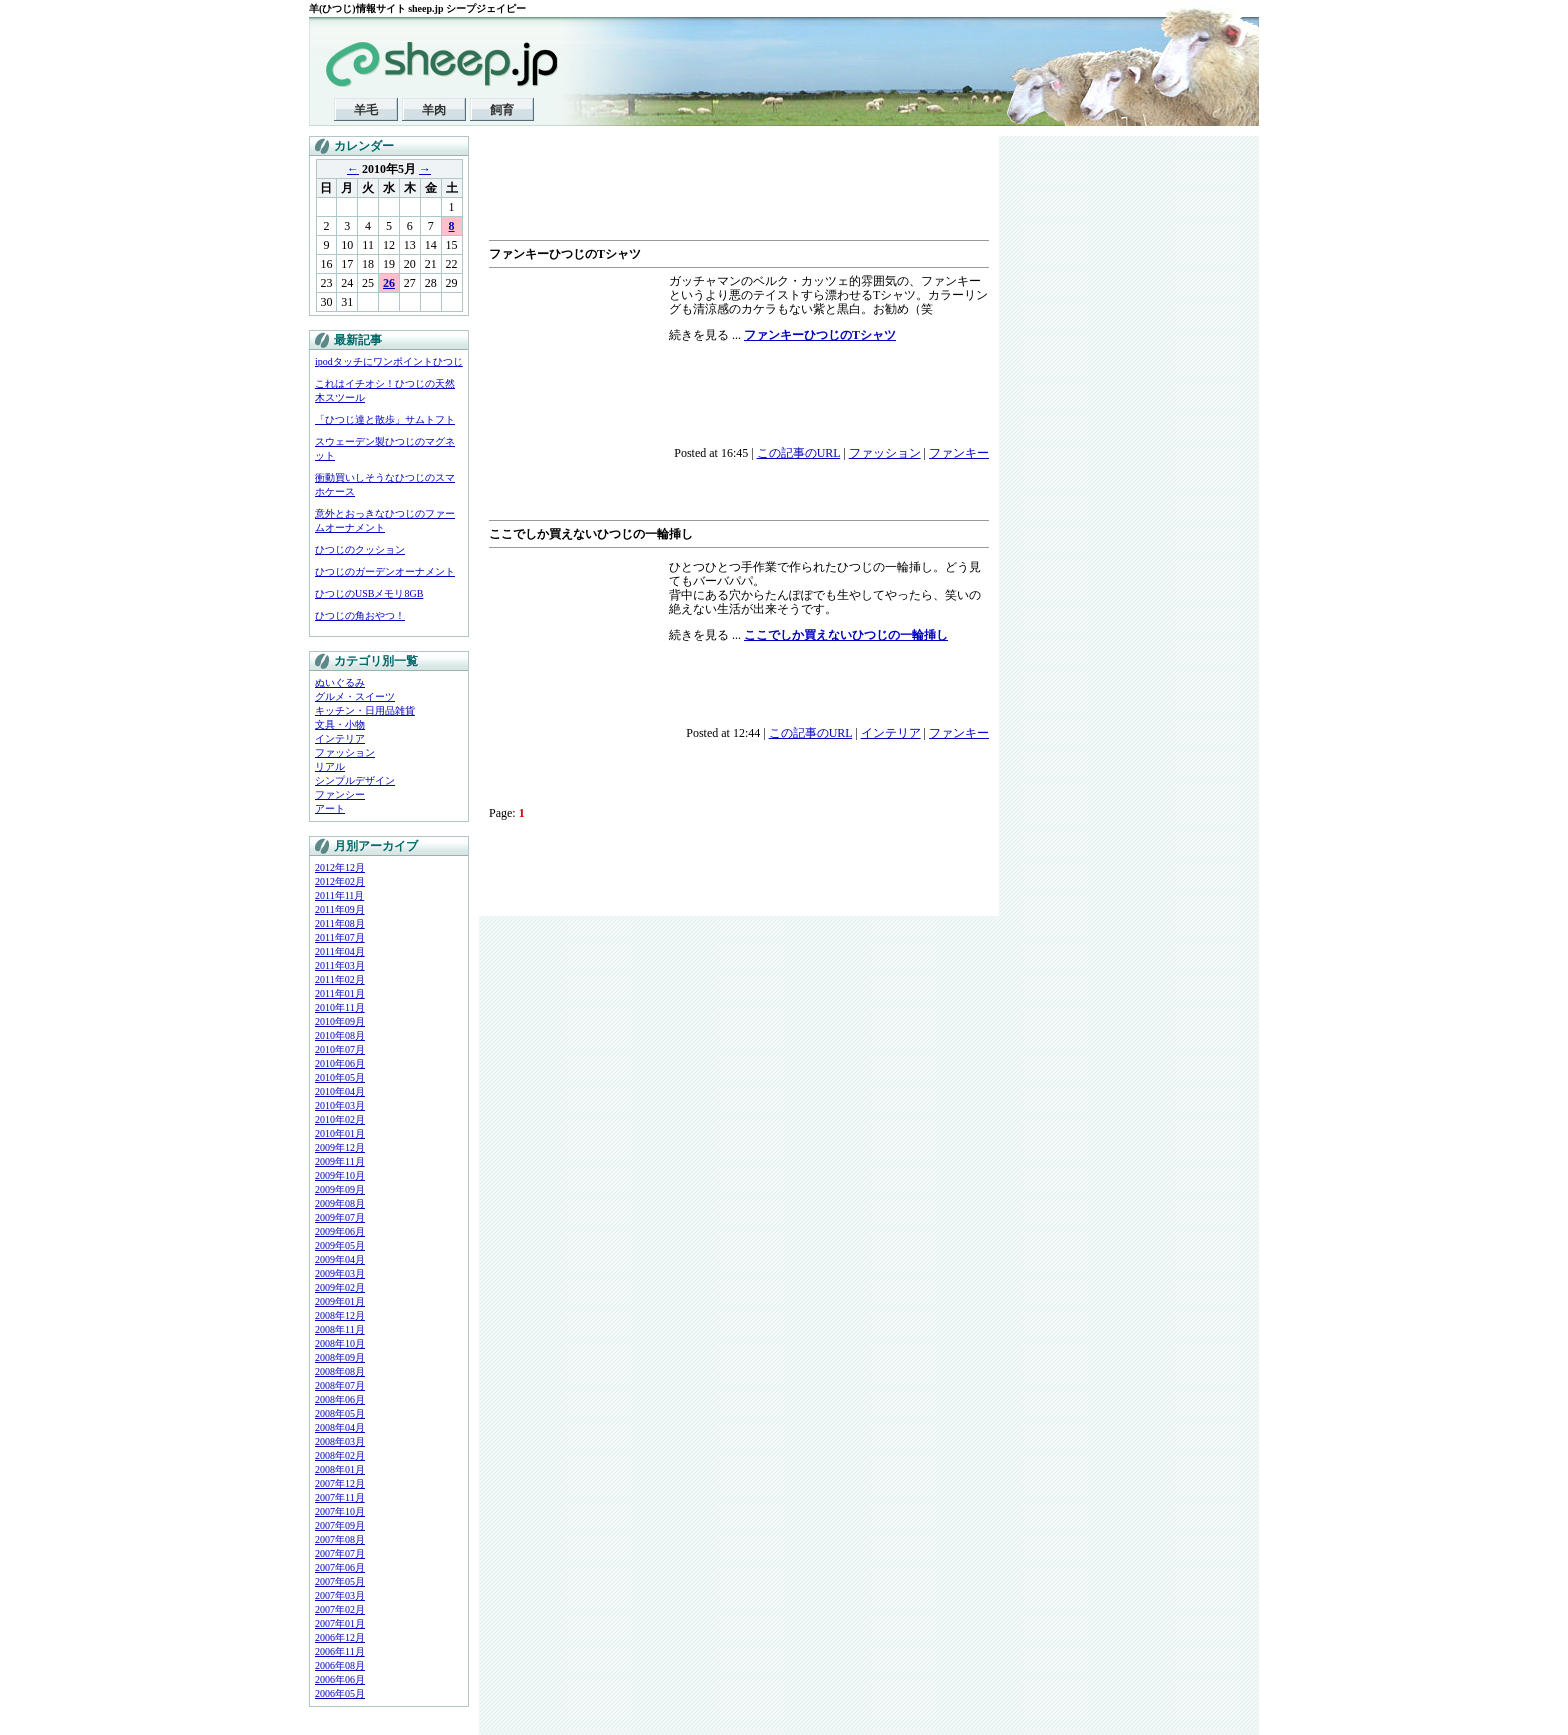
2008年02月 (340, 1455)
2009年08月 (340, 1203)
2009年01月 (340, 1301)
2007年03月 (340, 1595)
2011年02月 (340, 979)
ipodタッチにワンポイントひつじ (389, 361)
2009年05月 (340, 1245)
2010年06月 (340, 1063)
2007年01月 (340, 1623)
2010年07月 (340, 1049)
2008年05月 (340, 1413)
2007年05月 (340, 1581)
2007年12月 (340, 1483)
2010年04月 (340, 1091)
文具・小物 (340, 724)
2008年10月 (340, 1343)
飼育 (502, 110)
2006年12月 (340, 1637)
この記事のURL (799, 453)
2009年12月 (340, 1147)
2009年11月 (340, 1161)
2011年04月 (340, 951)
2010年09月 (340, 1021)
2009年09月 (340, 1189)
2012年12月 (340, 867)
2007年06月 (340, 1567)
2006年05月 (340, 1693)
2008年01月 (340, 1469)
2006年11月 (340, 1651)
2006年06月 (340, 1679)
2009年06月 (340, 1231)
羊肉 (434, 110)
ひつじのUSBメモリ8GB (369, 593)
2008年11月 (340, 1329)
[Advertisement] (723, 190)
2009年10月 (340, 1175)
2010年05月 (340, 1077)
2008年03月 (340, 1441)
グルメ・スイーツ (355, 696)
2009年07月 (340, 1217)
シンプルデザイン (355, 780)
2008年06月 (340, 1399)
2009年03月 (340, 1273)
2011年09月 (340, 909)
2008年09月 (340, 1357)
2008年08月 (340, 1371)
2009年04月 (340, 1259)
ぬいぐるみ (340, 682)
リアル (330, 766)
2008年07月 (340, 1385)
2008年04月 (340, 1427)
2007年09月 (340, 1525)
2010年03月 (340, 1105)
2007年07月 (340, 1553)
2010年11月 (340, 1007)
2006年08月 (340, 1665)
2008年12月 (340, 1315)
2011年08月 (340, 923)
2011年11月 (339, 895)
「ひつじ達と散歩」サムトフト (385, 419)
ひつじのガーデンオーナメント (385, 571)
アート (330, 808)
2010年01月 (340, 1133)
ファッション (345, 752)
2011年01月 (340, 993)
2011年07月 (340, 937)
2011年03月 (340, 965)
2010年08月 (340, 1035)
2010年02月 (340, 1119)
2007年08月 (340, 1539)
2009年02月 (340, 1287)
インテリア (340, 738)
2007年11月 (340, 1497)
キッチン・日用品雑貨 (365, 710)
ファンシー (340, 794)
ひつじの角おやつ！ (360, 615)
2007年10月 (340, 1511)
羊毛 (366, 110)
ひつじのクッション (360, 549)
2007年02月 (340, 1609)
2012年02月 (340, 881)
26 (389, 283)
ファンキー (959, 453)
